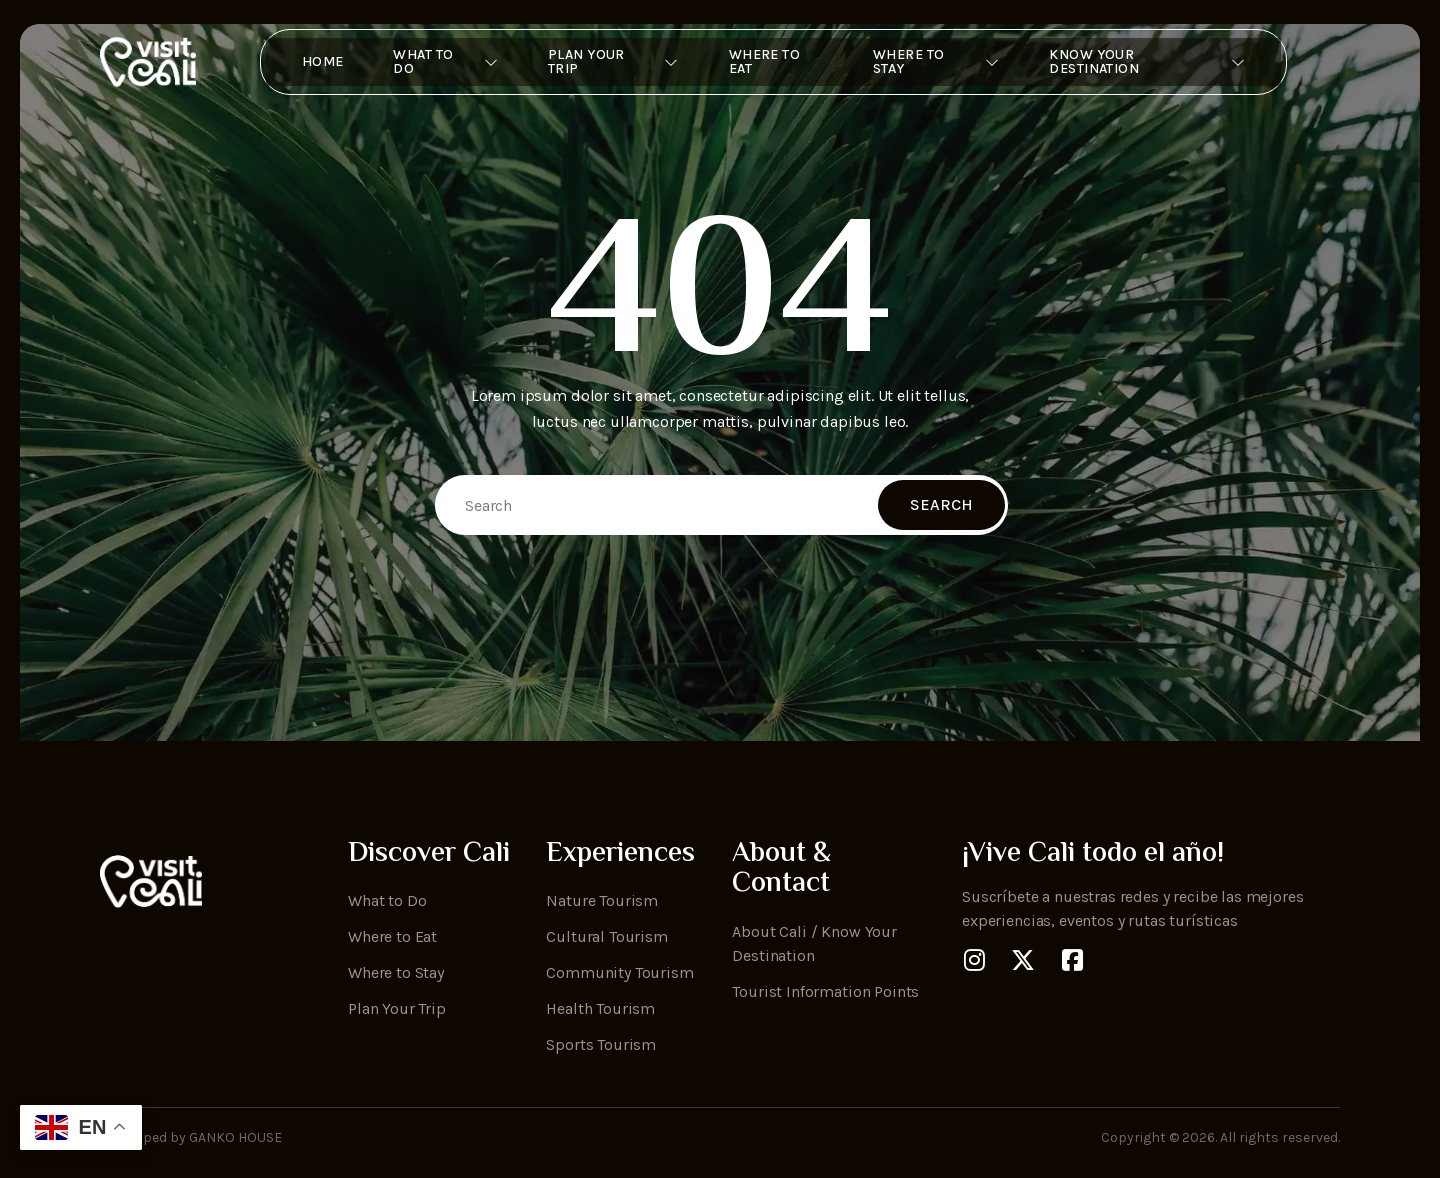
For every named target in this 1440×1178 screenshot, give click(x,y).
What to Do (437, 61)
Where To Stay (939, 61)
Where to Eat (761, 61)
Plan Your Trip (608, 61)
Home (312, 61)
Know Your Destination (1155, 61)
